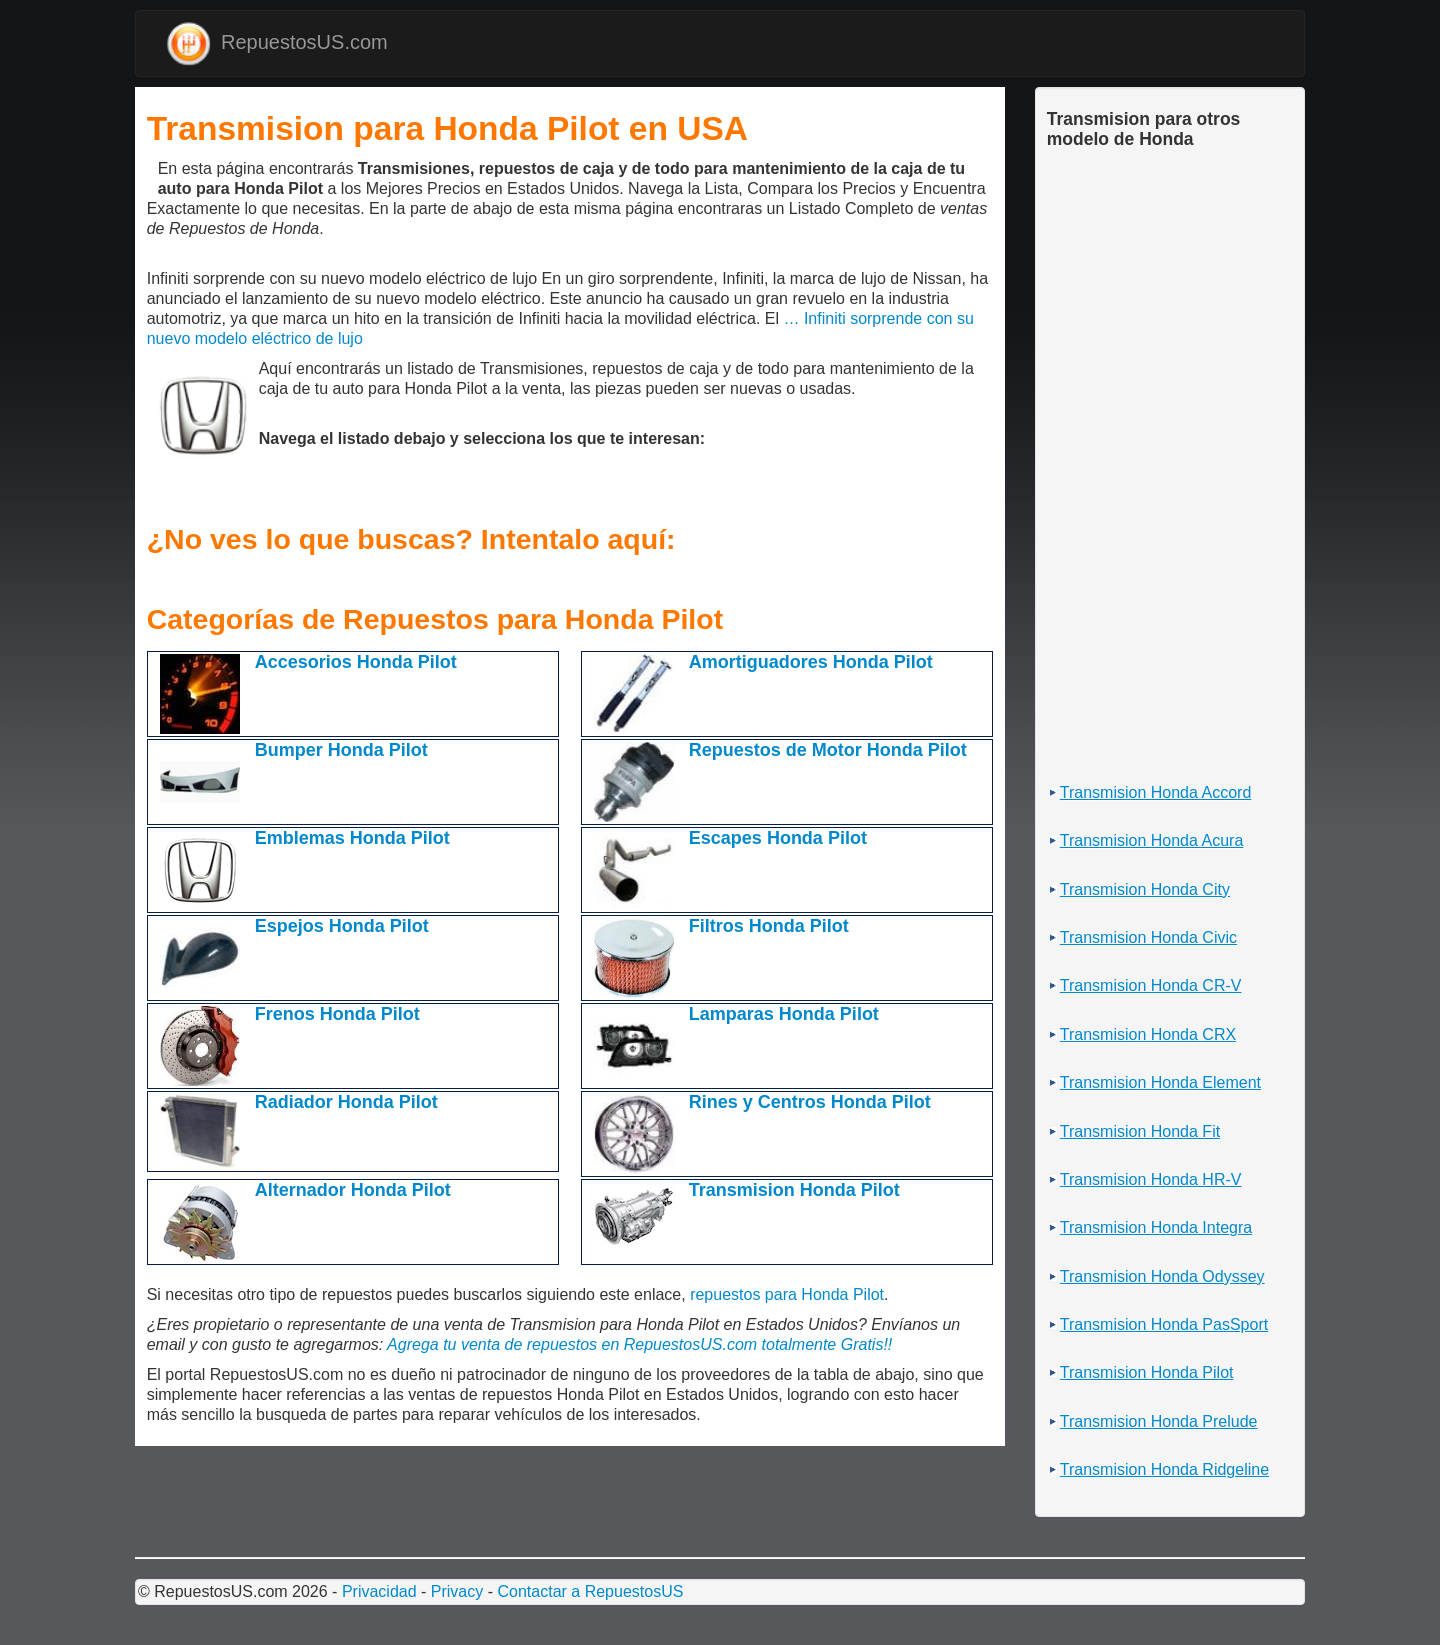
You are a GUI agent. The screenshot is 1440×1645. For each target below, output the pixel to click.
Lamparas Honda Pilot (784, 1014)
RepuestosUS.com (277, 43)
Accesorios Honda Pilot (356, 662)
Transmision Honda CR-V (1151, 985)
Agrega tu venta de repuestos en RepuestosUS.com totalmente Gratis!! (639, 1344)
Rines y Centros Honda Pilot (810, 1102)
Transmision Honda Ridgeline (1164, 1469)
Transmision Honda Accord (1156, 792)
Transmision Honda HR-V (1151, 1179)
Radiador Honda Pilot (346, 1102)
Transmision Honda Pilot (794, 1190)
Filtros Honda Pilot (769, 926)
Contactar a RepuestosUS (590, 1591)
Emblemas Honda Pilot (352, 838)
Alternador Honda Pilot (353, 1190)
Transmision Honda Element (1160, 1082)
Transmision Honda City (1145, 889)
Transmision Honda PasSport (1164, 1324)
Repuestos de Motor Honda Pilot (828, 750)
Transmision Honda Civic (1148, 937)
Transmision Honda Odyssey (1162, 1276)
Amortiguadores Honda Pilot (811, 662)
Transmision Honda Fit (1140, 1131)
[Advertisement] (152, 176)
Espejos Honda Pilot (342, 926)
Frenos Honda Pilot (337, 1014)
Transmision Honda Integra (1156, 1227)
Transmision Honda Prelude (1159, 1421)
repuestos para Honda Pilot (787, 1294)
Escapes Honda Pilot (778, 838)
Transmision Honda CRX (1148, 1034)
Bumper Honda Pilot (341, 750)
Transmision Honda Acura (1152, 840)
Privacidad (379, 1591)
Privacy (457, 1591)
